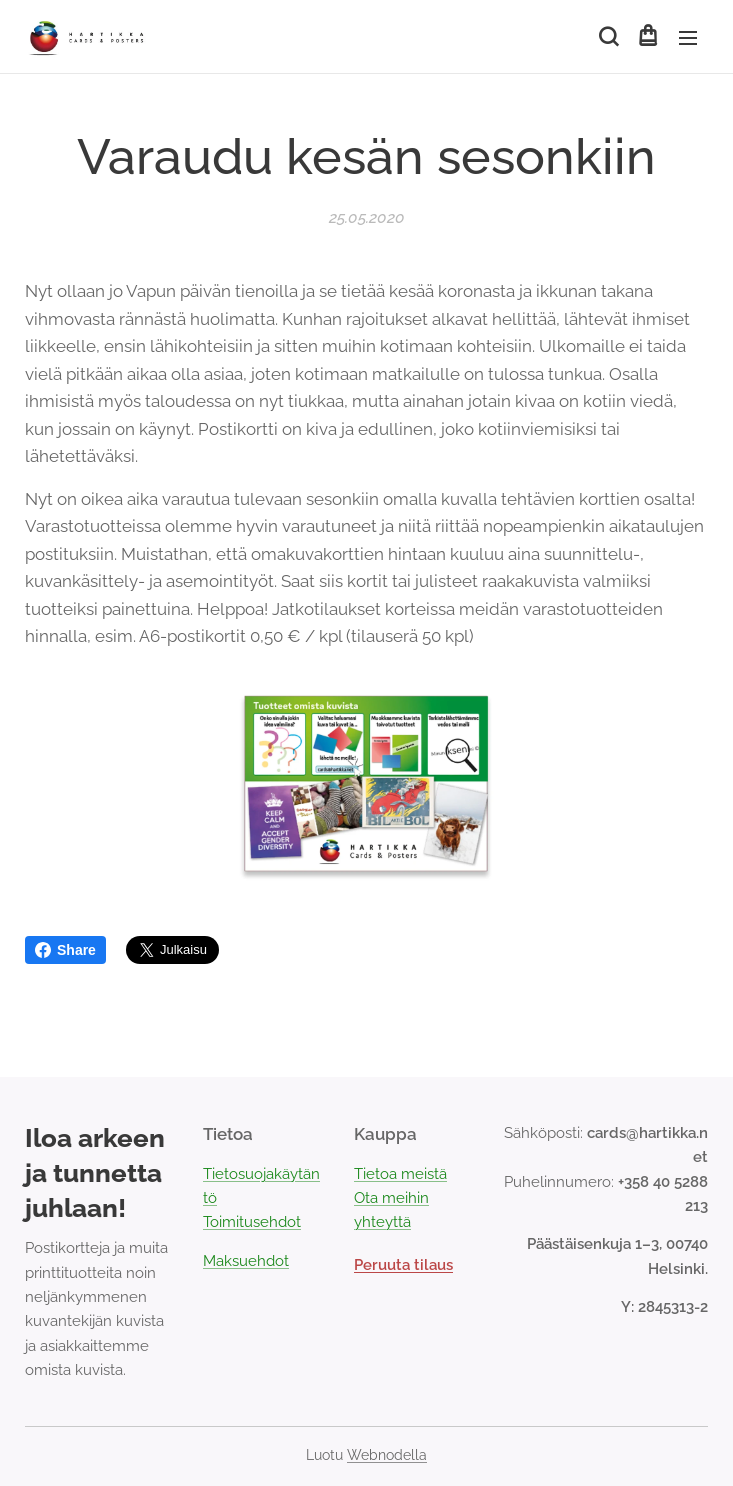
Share (65, 950)
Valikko (688, 38)
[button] (607, 37)
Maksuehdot (246, 1261)
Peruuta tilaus (403, 1265)
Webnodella (387, 1455)
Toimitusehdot (252, 1222)
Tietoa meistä (400, 1174)
